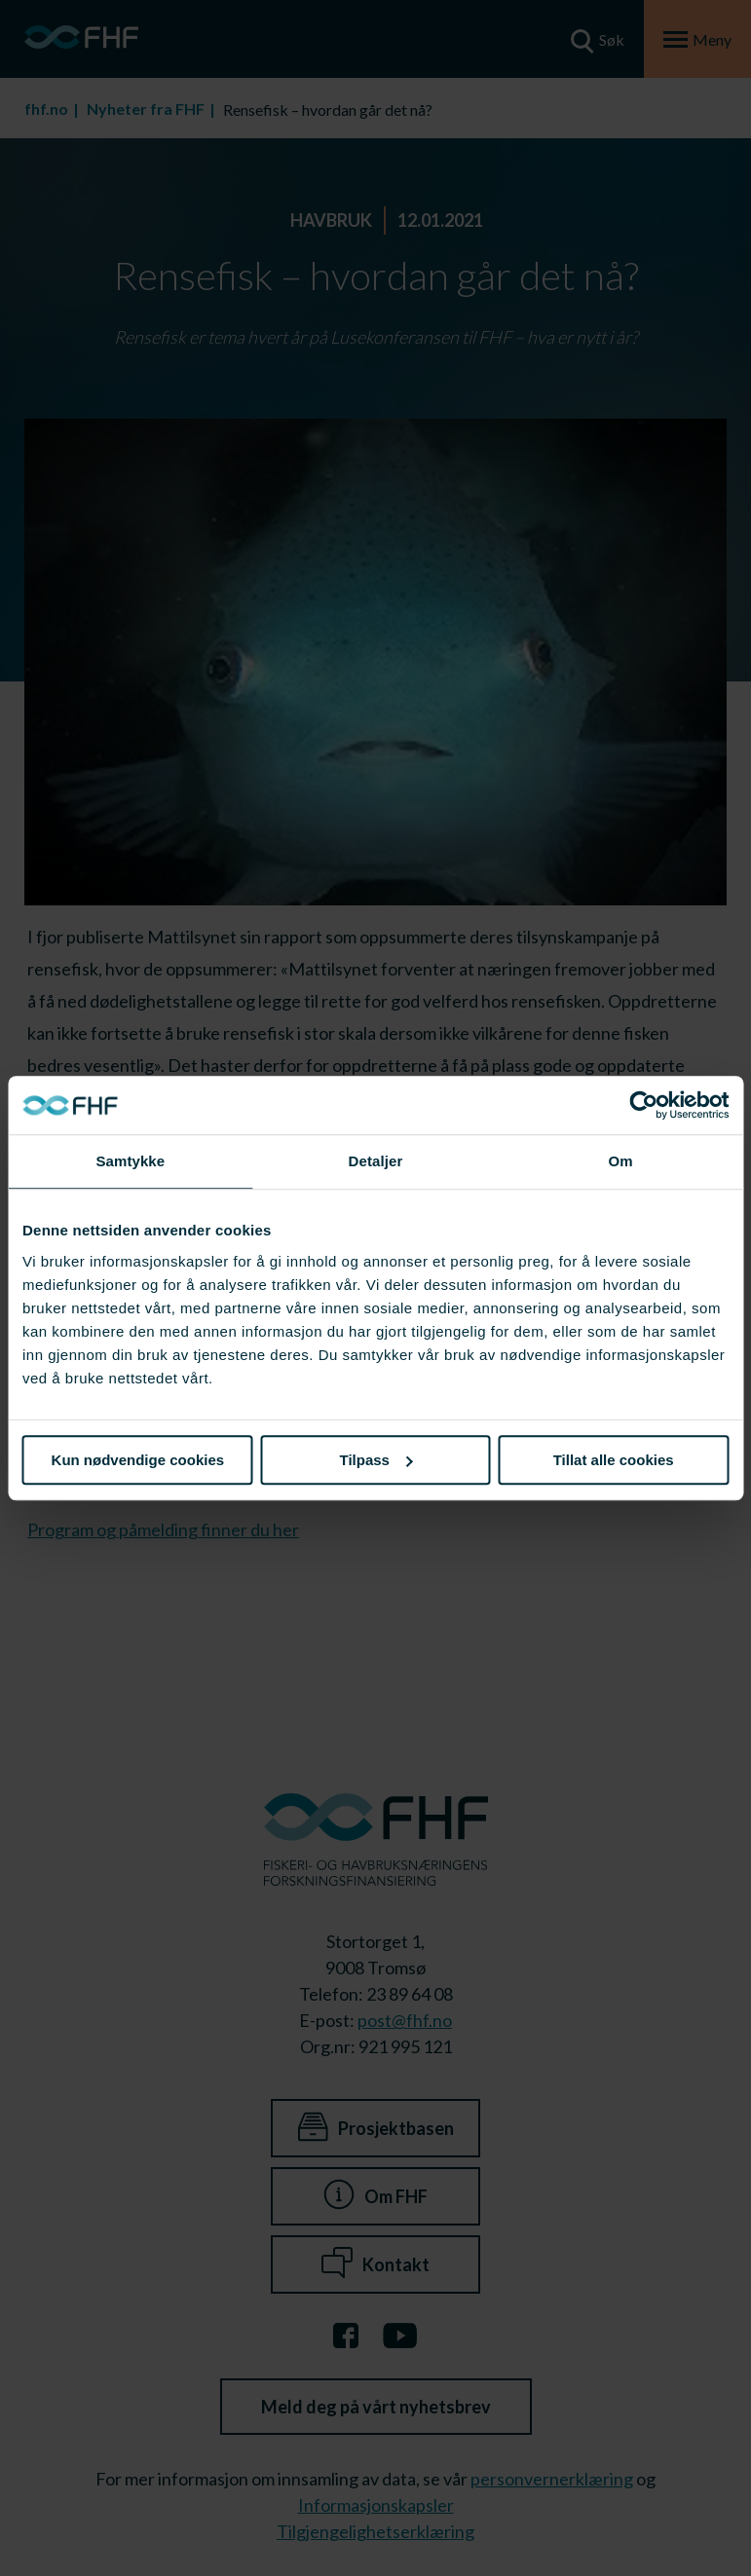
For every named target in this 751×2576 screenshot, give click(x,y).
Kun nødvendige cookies (138, 1460)
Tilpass (376, 1460)
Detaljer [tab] (376, 1161)
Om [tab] (621, 1161)
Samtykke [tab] (130, 1161)
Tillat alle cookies (613, 1460)
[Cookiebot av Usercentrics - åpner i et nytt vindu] (643, 1105)
